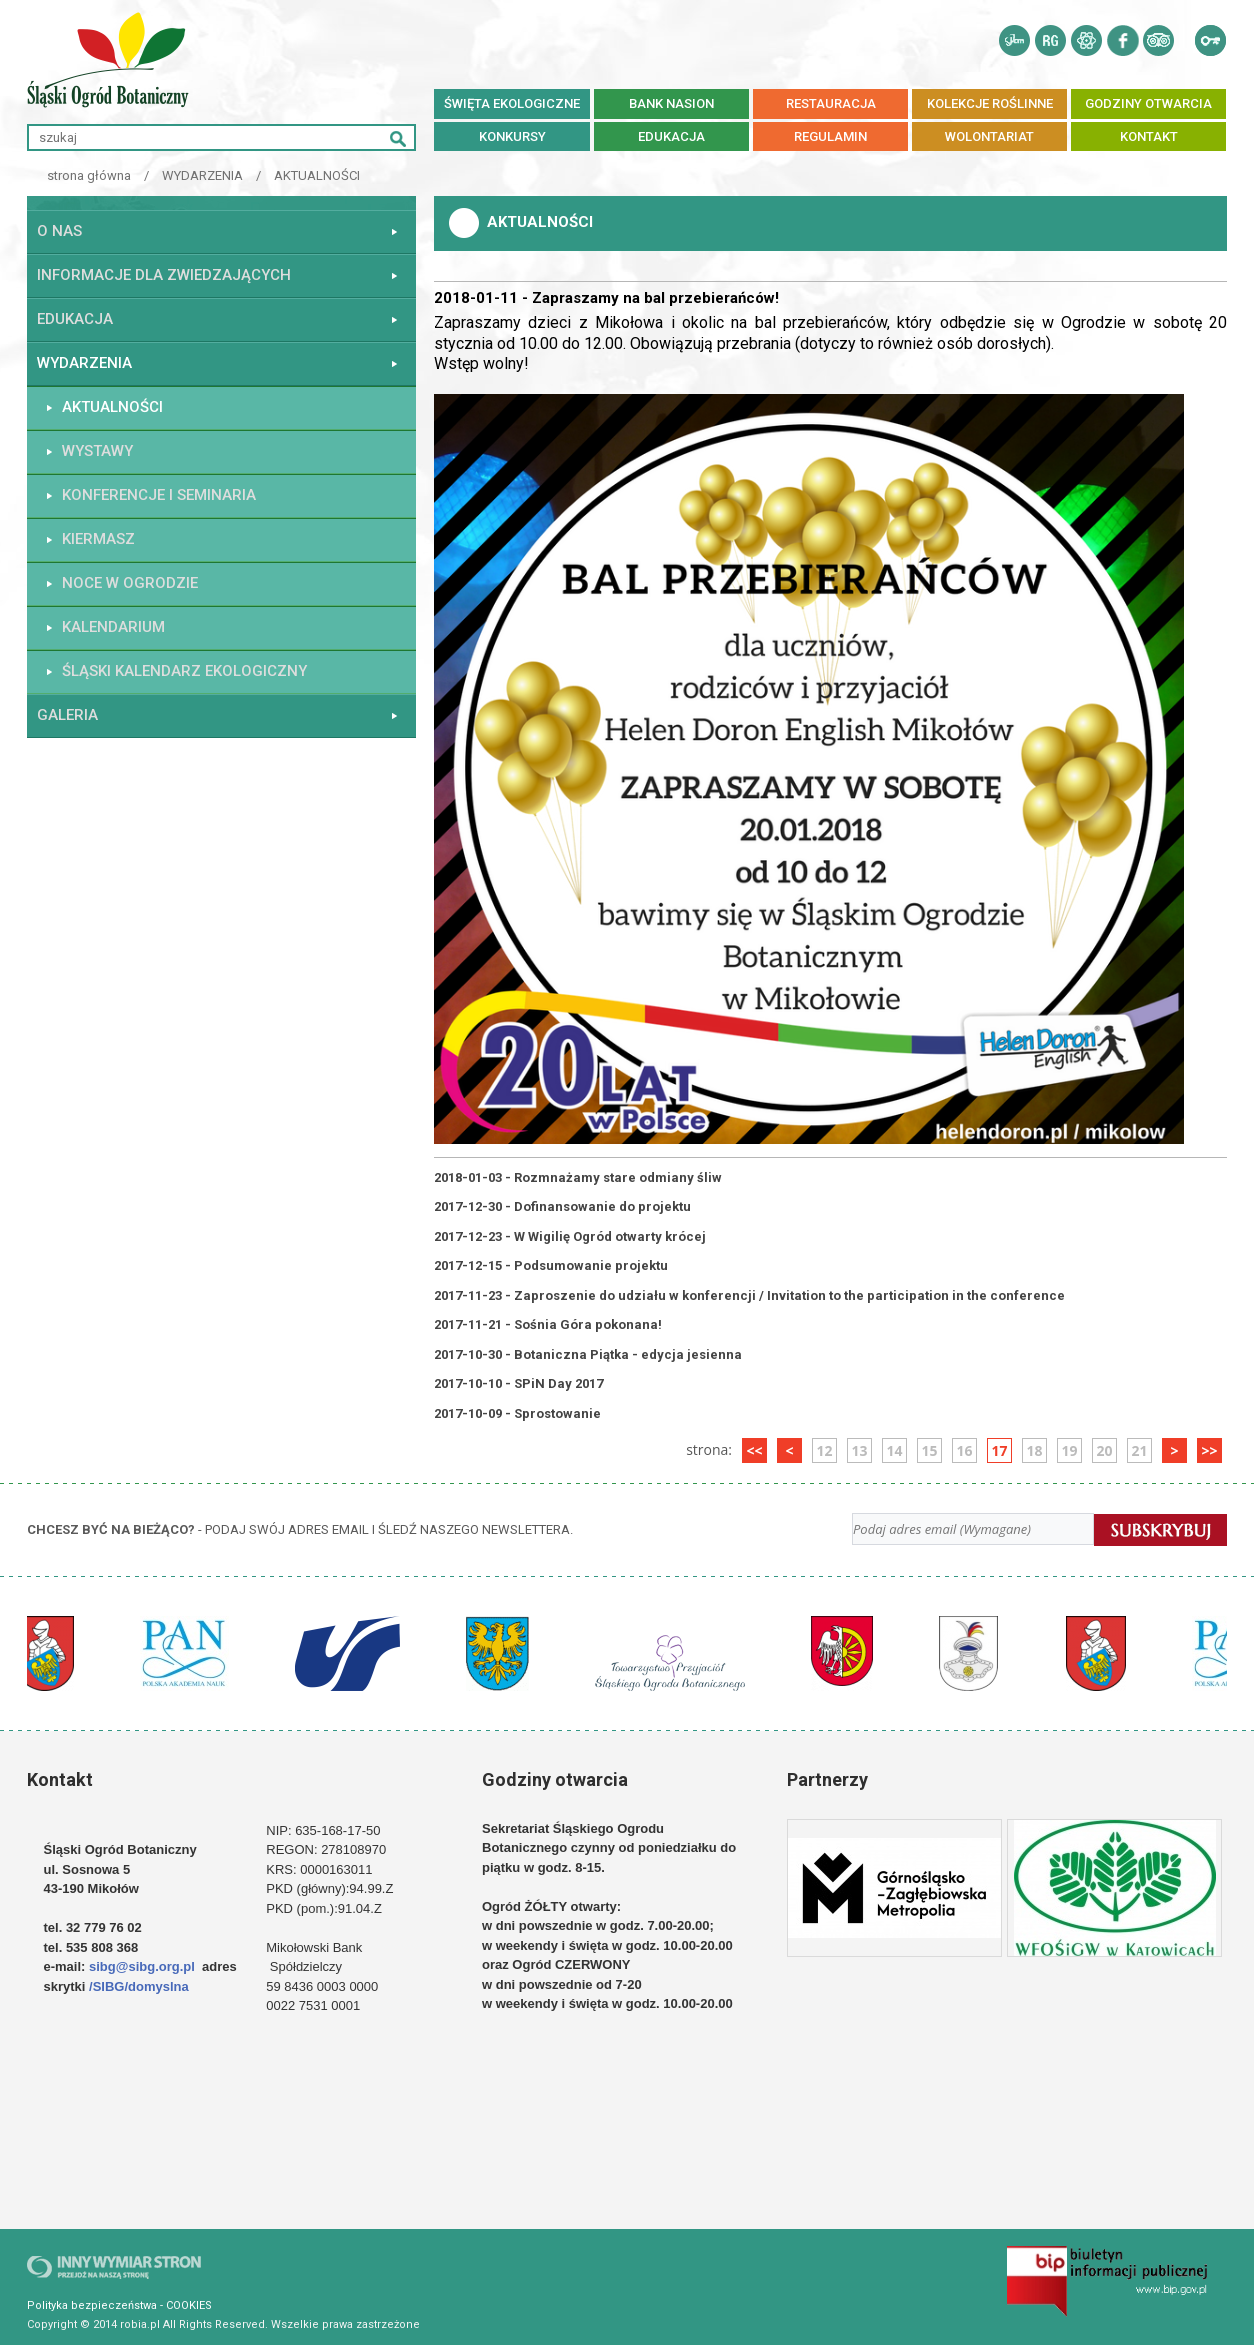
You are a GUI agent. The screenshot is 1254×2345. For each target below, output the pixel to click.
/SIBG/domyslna (140, 1986)
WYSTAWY (97, 451)
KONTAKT (1149, 136)
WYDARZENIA (202, 175)
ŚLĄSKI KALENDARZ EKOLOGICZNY (184, 671)
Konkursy (512, 136)
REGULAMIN (830, 136)
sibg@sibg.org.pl (142, 1966)
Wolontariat (989, 136)
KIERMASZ (98, 539)
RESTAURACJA (831, 103)
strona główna (89, 175)
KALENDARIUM (113, 627)
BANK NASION (671, 103)
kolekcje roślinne (990, 103)
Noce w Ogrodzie (130, 583)
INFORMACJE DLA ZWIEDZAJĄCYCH (164, 275)
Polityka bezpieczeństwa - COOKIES (119, 2305)
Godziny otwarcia (1148, 103)
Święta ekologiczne (512, 103)
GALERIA (67, 715)
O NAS (59, 231)
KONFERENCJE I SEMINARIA (159, 495)
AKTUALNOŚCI (317, 175)
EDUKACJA (671, 136)
